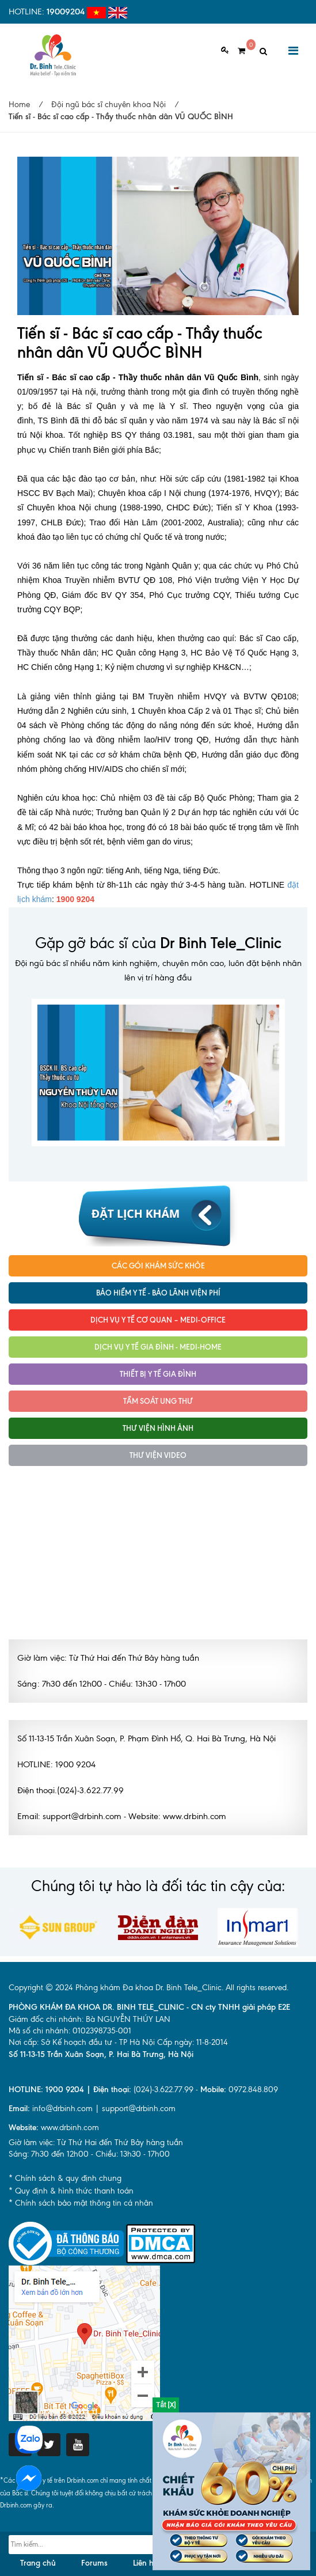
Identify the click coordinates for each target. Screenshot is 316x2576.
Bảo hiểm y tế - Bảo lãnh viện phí (158, 1292)
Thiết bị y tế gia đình (158, 1373)
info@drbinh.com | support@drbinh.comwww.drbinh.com (92, 2118)
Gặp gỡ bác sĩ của (158, 943)
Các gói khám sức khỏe (158, 1265)
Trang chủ (38, 2563)
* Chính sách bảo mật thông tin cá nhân (81, 2203)
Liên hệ (145, 2563)
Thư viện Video (158, 1455)
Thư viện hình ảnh (158, 1428)
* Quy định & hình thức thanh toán (71, 2191)
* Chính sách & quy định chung (65, 2178)
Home (19, 104)
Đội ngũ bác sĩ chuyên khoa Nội (108, 104)
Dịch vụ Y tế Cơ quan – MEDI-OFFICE (158, 1319)
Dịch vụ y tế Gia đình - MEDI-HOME (158, 1346)
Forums (94, 2563)
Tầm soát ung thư (158, 1401)
